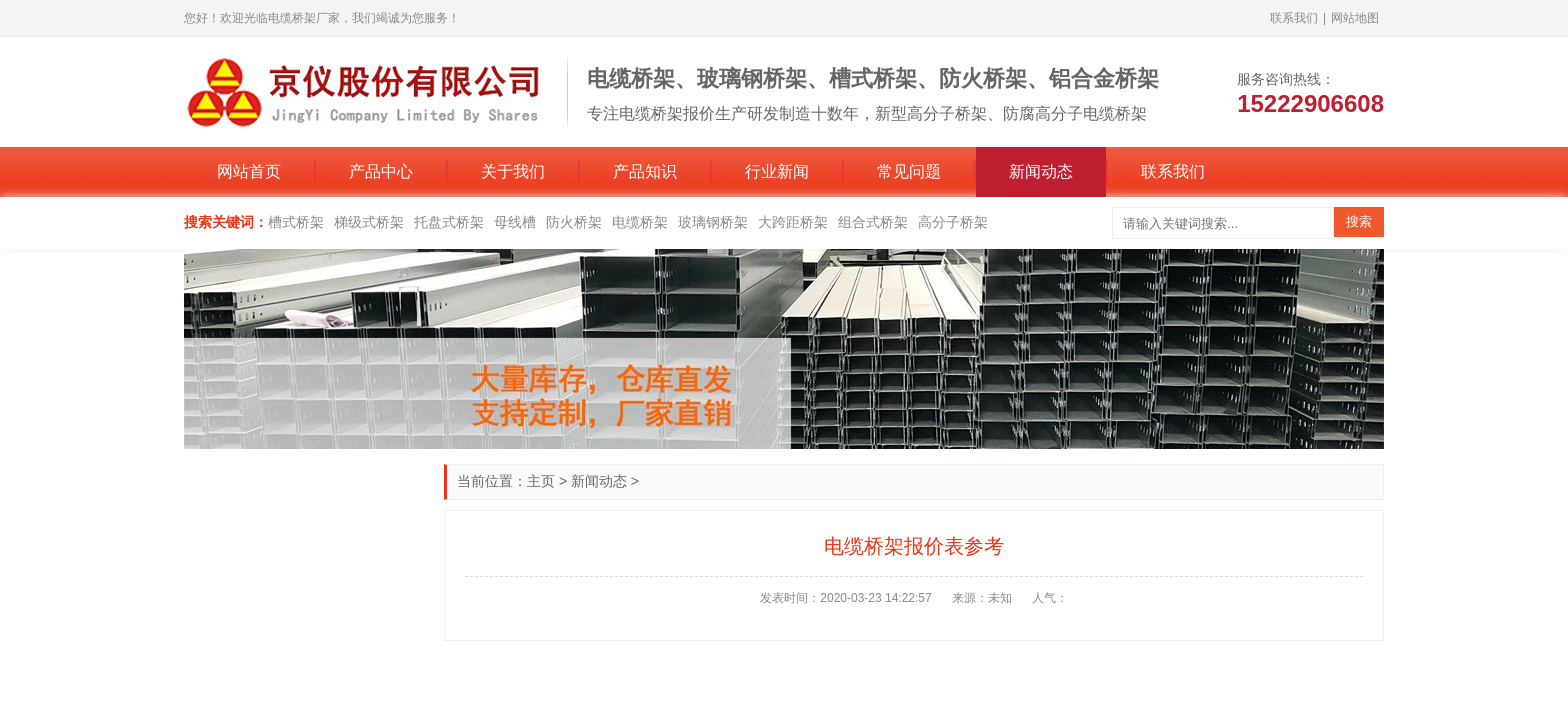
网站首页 (249, 171)
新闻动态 (1041, 171)
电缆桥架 (640, 222)
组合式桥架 (873, 222)
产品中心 (381, 171)
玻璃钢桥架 (713, 222)
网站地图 (1355, 18)
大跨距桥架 (793, 222)
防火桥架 (574, 222)
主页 (541, 481)
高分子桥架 (953, 222)
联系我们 (1294, 18)
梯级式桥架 (369, 222)
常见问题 (909, 171)
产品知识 (645, 171)
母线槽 (515, 222)
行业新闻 (777, 171)
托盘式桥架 (449, 222)
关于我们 (513, 171)
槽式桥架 (296, 222)
